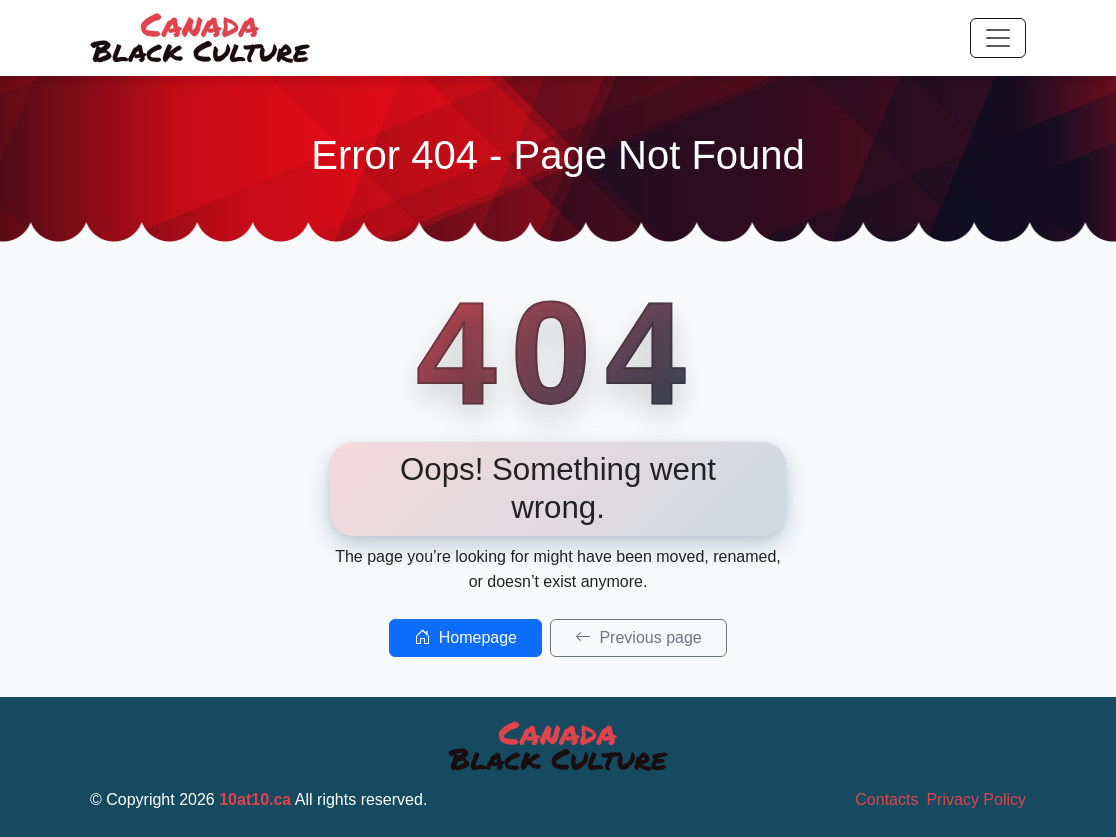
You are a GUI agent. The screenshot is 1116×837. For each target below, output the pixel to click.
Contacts (886, 799)
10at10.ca (255, 799)
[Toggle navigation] (998, 38)
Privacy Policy (976, 799)
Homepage (465, 637)
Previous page (638, 637)
